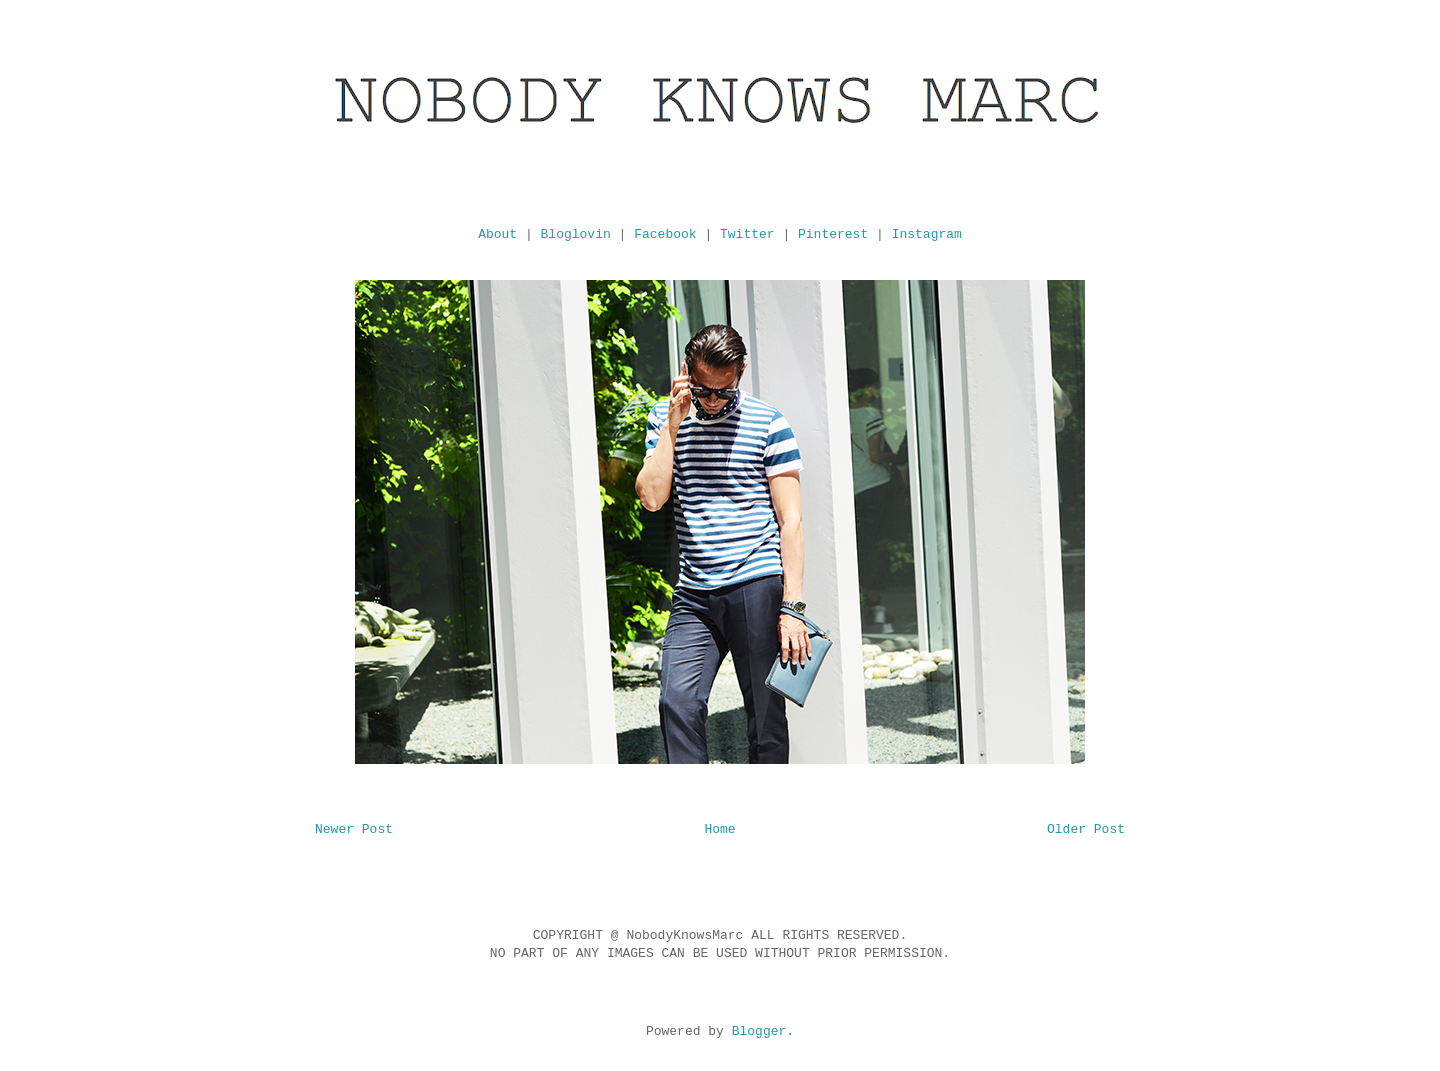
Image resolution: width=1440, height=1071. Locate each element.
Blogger (759, 1031)
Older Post (1086, 829)
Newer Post (354, 829)
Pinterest (833, 234)
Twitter (747, 234)
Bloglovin (576, 234)
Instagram (927, 234)
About (497, 234)
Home (719, 829)
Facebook (665, 234)
